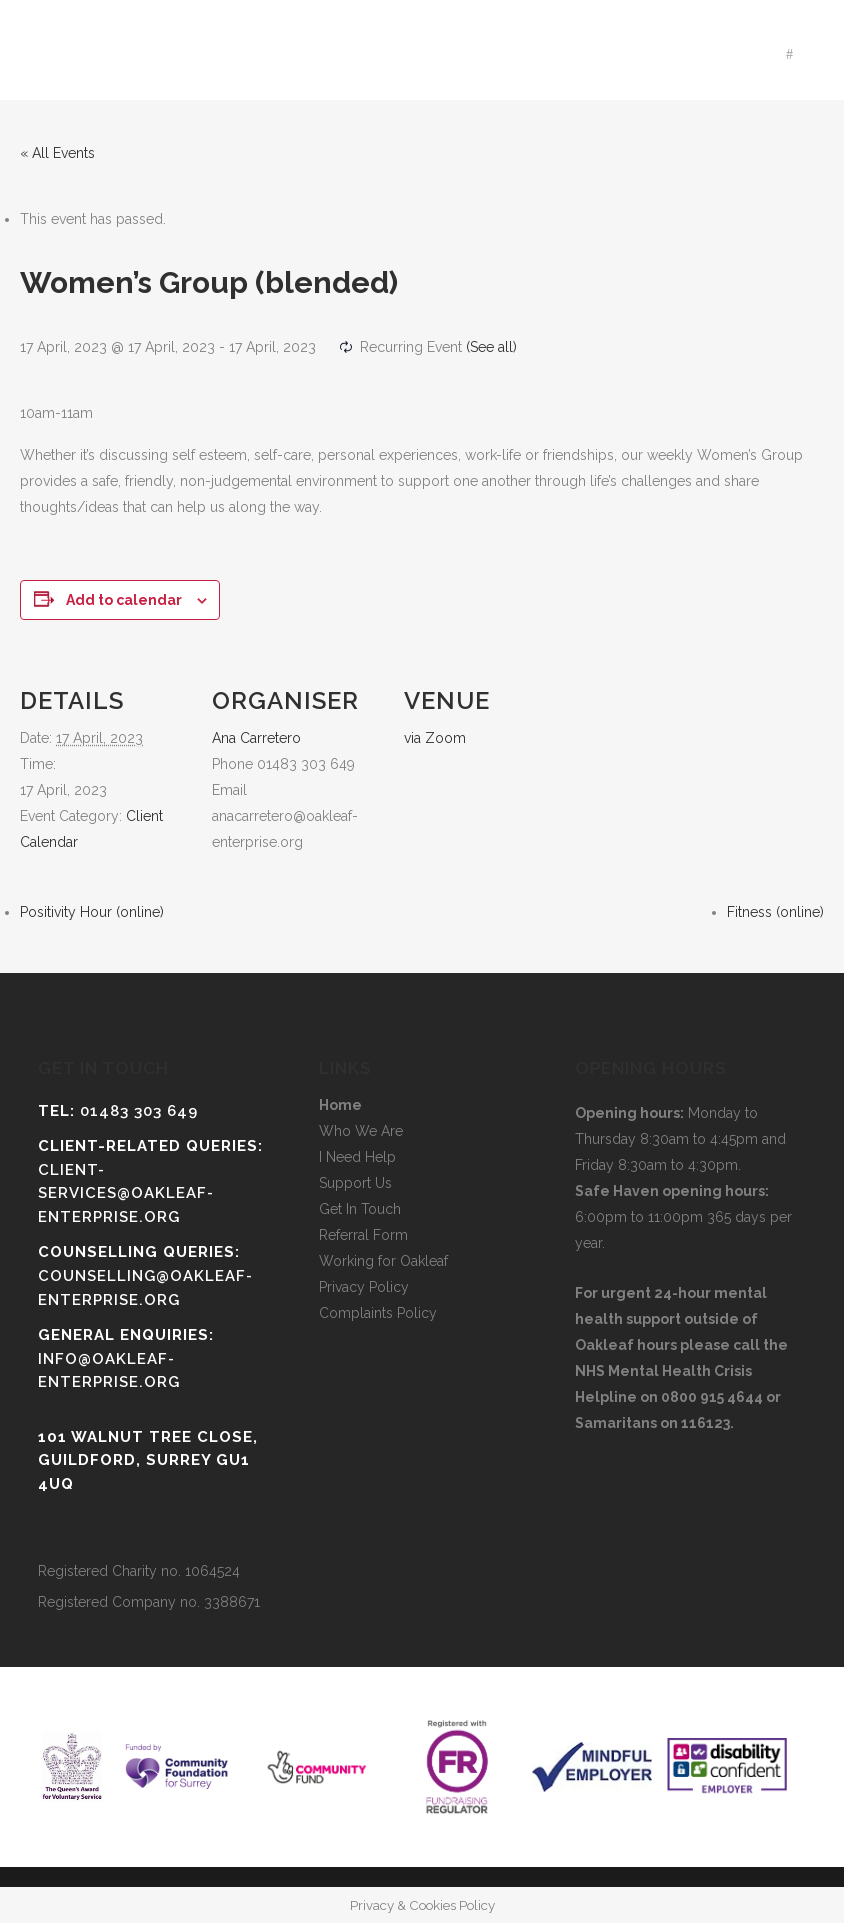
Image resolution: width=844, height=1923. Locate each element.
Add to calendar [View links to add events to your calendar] (124, 600)
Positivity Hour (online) (92, 912)
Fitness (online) (775, 912)
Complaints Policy (378, 1313)
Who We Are (361, 1131)
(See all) (491, 347)
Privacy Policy (364, 1287)
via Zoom (435, 738)
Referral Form (363, 1235)
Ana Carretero (256, 738)
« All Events (57, 153)
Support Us (355, 1183)
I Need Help (357, 1157)
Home (340, 1105)
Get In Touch (360, 1209)
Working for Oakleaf (383, 1261)
